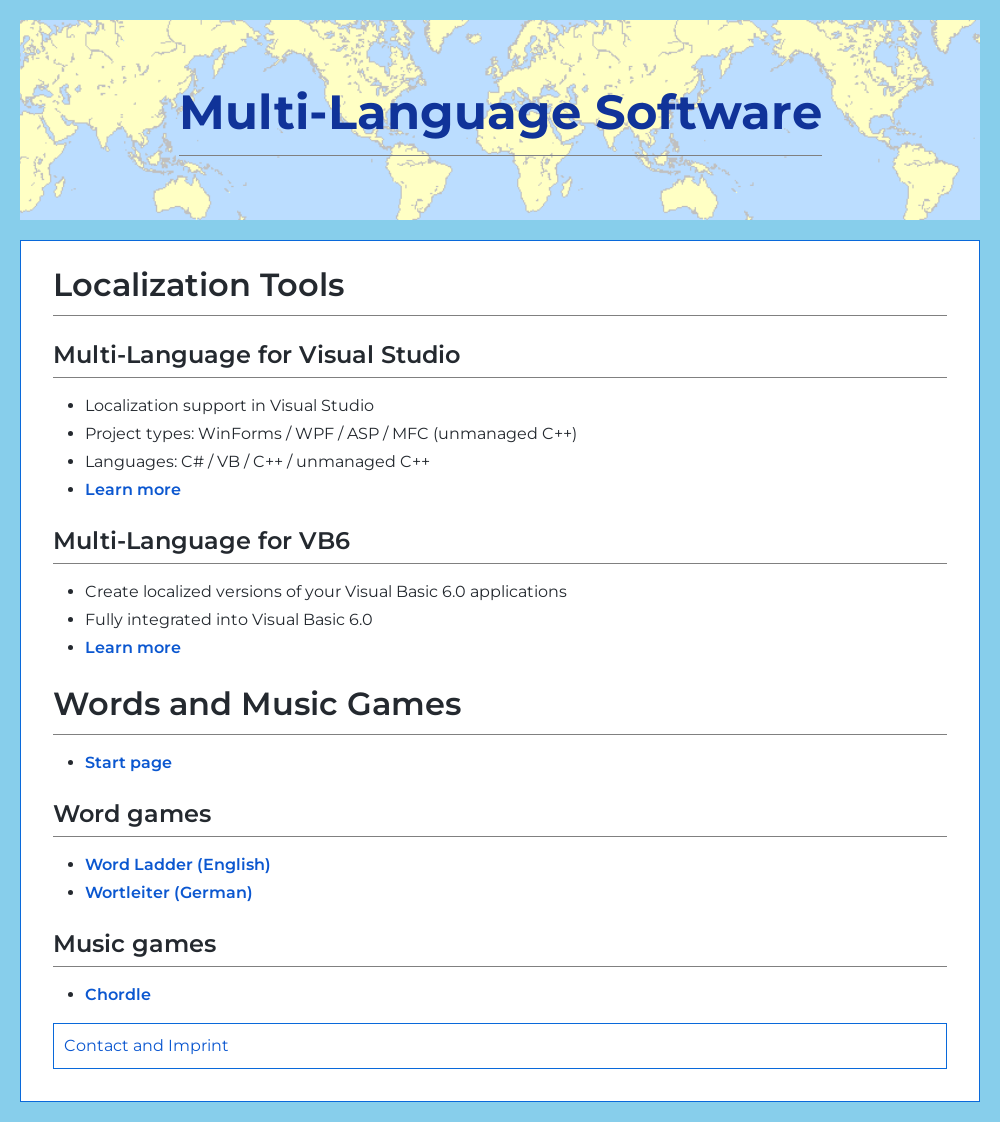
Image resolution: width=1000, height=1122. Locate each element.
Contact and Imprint (146, 1045)
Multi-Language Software (500, 112)
